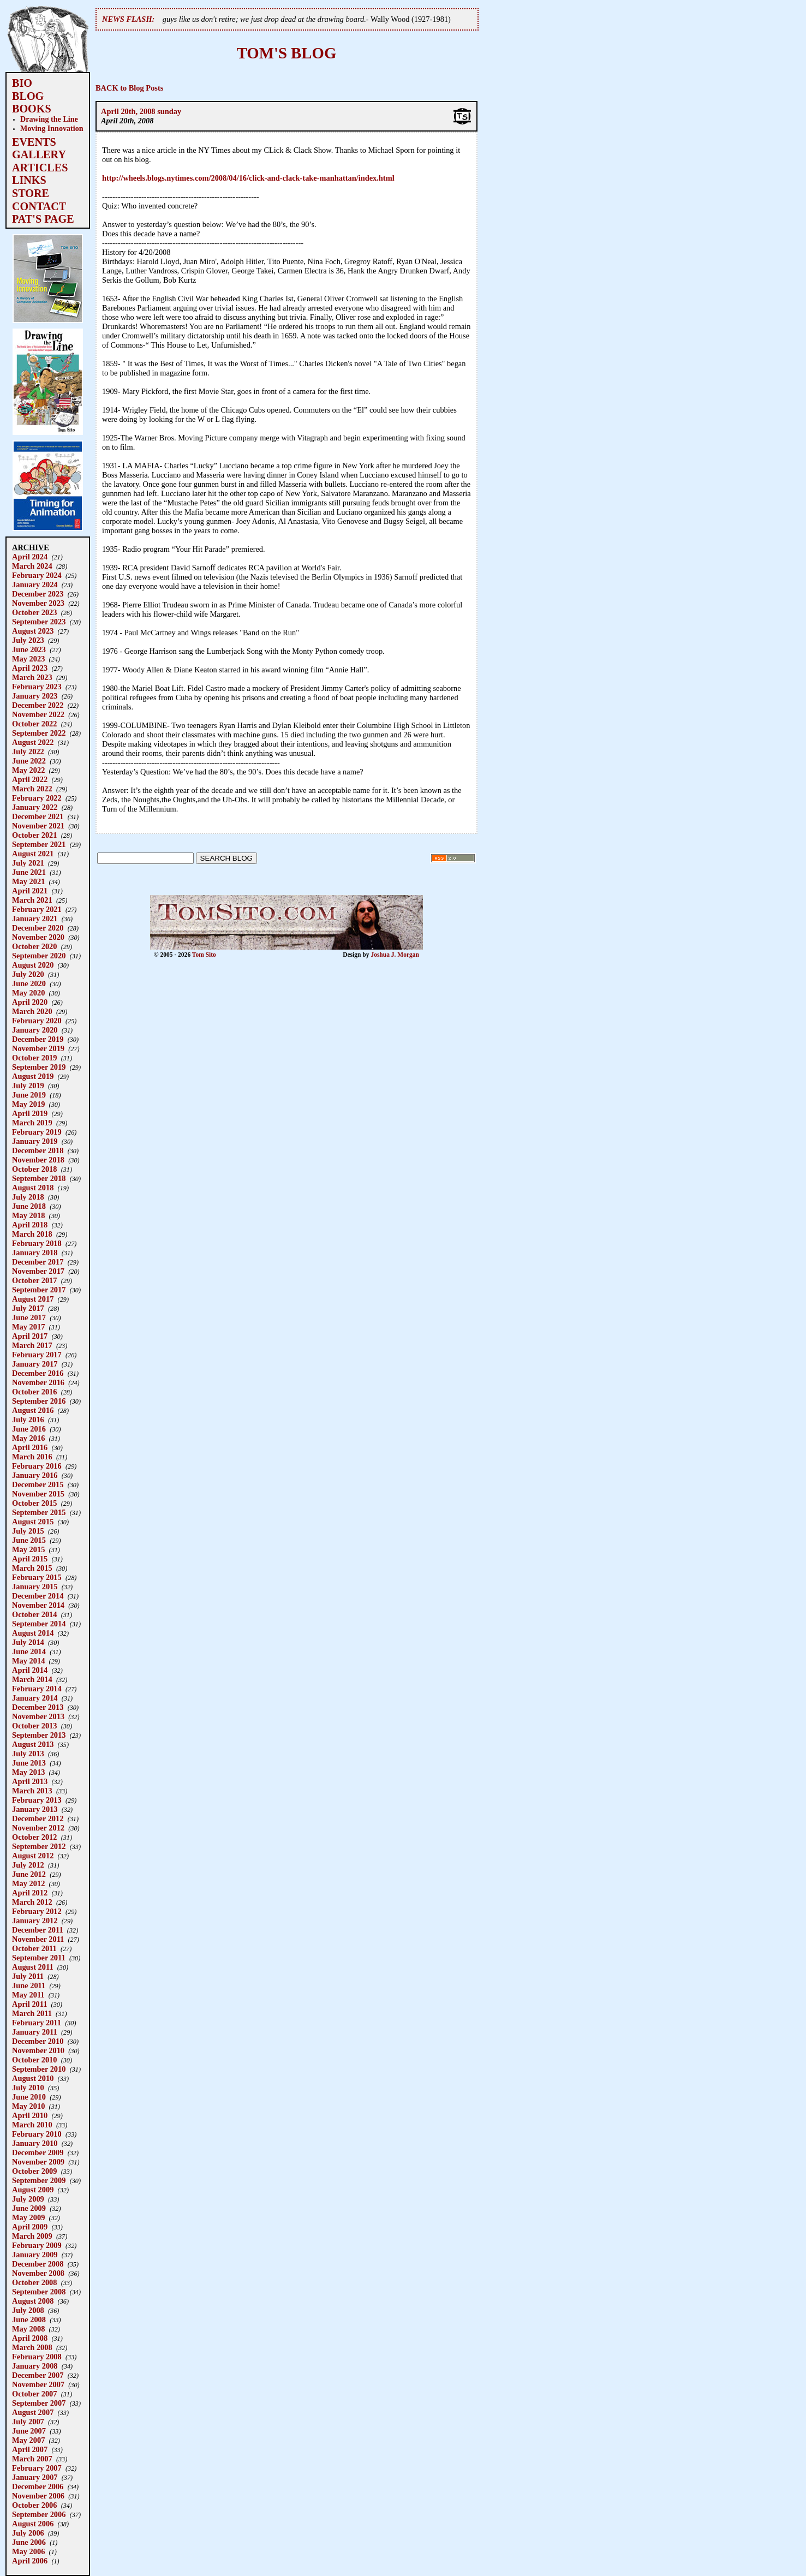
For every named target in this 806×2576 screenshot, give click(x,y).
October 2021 (34, 835)
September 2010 (38, 2069)
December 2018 (37, 1150)
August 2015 (32, 1521)
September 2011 (38, 1957)
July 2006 (28, 2533)
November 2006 (38, 2495)
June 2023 (29, 649)
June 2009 (29, 2208)
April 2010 (29, 2115)
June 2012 (29, 1874)
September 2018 (38, 1178)
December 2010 (37, 2041)
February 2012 (37, 1911)
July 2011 (28, 1976)
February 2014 (37, 1688)
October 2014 (34, 1614)
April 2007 (29, 2449)
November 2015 (38, 1493)
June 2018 (29, 1206)
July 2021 (28, 862)
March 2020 (32, 1011)
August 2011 (32, 1967)
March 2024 (32, 566)
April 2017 (29, 1336)
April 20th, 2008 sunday (141, 111)
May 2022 (28, 770)
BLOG (28, 96)
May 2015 (28, 1549)
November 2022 (38, 714)
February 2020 (37, 1020)
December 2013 (37, 1707)
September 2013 (38, 1735)
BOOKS (31, 109)
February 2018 (37, 1243)
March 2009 (32, 2236)
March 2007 (32, 2458)
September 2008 (38, 2291)
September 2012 (38, 1846)
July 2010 (28, 2087)
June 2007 (29, 2430)
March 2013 (32, 1790)
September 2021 (38, 844)
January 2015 (35, 1586)
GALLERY (39, 154)
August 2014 (32, 1633)
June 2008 (29, 2319)
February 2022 (37, 798)
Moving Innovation (51, 128)
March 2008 (32, 2347)
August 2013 (32, 1744)
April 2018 (29, 1224)
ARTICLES (40, 168)
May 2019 (28, 1104)
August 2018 (32, 1187)
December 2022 (37, 705)
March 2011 (32, 2013)
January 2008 (35, 2366)
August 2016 (32, 1410)
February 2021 (37, 909)
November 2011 (38, 1939)
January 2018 (35, 1252)
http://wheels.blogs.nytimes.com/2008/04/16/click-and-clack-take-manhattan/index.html (248, 178)
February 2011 (36, 2022)
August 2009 (32, 2189)
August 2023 (32, 631)
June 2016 (29, 1428)
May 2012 (28, 1883)
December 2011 (37, 1929)
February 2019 (37, 1132)
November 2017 (38, 1271)
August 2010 (32, 2078)
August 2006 (32, 2523)
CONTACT (39, 206)
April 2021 (29, 890)
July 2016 (28, 1419)
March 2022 (32, 788)
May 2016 (28, 1438)
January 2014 (35, 1698)
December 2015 (37, 1484)
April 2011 (29, 2004)
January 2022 (35, 807)
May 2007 (28, 2440)
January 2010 (35, 2143)
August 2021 (32, 853)
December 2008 (37, 2263)
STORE (30, 193)
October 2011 (34, 1948)
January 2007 (35, 2477)
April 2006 (29, 2560)
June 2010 (29, 2096)
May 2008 (28, 2328)
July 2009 (28, 2199)
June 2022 (29, 760)
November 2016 (38, 1382)
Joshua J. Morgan (395, 954)
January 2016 (35, 1475)
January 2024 (35, 584)
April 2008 (29, 2338)
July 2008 (28, 2310)
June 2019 (29, 1094)
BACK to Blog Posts (129, 88)
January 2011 (34, 2032)
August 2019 (32, 1076)
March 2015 (32, 1568)
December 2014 (37, 1595)
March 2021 (32, 900)
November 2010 (38, 2050)
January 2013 (35, 1809)
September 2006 (38, 2514)
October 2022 (34, 723)
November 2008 (38, 2273)
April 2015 (29, 1558)
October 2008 (34, 2282)
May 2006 (28, 2551)
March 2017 (32, 1345)
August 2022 (32, 742)
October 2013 (34, 1725)
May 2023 (28, 658)
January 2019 (35, 1141)
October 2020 (34, 946)
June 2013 (29, 1762)
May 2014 (28, 1660)
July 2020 (28, 974)
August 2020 (32, 965)
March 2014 (32, 1679)
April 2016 (29, 1447)
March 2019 (32, 1122)
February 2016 (37, 1466)
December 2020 (37, 927)
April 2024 (29, 556)
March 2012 (32, 1902)
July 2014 (28, 1642)
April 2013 (29, 1781)
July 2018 (28, 1196)
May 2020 (28, 992)
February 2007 (37, 2468)
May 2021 (28, 881)
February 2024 (37, 575)
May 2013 (28, 1772)
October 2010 (34, 2059)
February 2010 (37, 2134)
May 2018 (28, 1215)
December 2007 (37, 2375)
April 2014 (29, 1670)
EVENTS (34, 142)
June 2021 (29, 872)
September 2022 (38, 733)
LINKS (29, 180)
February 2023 (37, 686)
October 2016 (34, 1391)
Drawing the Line (49, 119)
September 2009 (38, 2180)
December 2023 (37, 593)
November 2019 (38, 1048)
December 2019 (37, 1039)
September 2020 (38, 955)
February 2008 (37, 2356)
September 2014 (38, 1623)
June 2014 (29, 1651)
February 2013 (37, 1800)
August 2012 (32, 1855)
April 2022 (29, 779)
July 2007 (28, 2421)
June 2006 (29, 2542)
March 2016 (32, 1456)
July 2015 (28, 1530)
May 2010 (28, 2106)
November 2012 (38, 1827)
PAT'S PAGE (43, 219)
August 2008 (32, 2301)
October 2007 (34, 2393)
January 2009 (35, 2254)
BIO (22, 83)
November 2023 (38, 603)
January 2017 (35, 1363)
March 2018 (32, 1234)
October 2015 (34, 1503)
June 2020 (29, 983)
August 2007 (32, 2412)
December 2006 (37, 2486)
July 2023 (28, 640)
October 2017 (34, 1280)
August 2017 (32, 1299)
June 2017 (29, 1317)
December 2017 (37, 1261)
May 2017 (28, 1326)
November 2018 (38, 1159)
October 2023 (34, 612)
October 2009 (34, 2171)
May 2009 (28, 2217)
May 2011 (28, 1994)
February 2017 (37, 1354)
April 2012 (29, 1892)
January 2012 (35, 1920)
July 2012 (28, 1865)
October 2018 (34, 1169)
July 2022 (28, 751)
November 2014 (38, 1605)
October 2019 (34, 1057)
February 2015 (37, 1577)
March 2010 (32, 2124)
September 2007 (38, 2403)
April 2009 (29, 2226)
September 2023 (38, 621)
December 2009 (37, 2152)
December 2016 (37, 1373)
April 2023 (29, 668)
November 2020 (38, 937)
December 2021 (37, 816)
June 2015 (29, 1540)
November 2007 (38, 2384)
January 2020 (35, 1029)
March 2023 (32, 677)
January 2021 (35, 918)
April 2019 (29, 1113)
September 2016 (38, 1401)
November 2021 (38, 825)
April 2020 (29, 1002)
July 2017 (28, 1308)
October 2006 (34, 2505)
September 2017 (38, 1289)
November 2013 (38, 1716)
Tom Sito (204, 954)
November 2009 (38, 2161)
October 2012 (34, 1837)
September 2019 (38, 1067)
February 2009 (37, 2245)
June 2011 (28, 1985)
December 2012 (37, 1818)
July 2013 (28, 1753)
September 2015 (38, 1512)
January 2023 (35, 695)
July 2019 (28, 1085)
